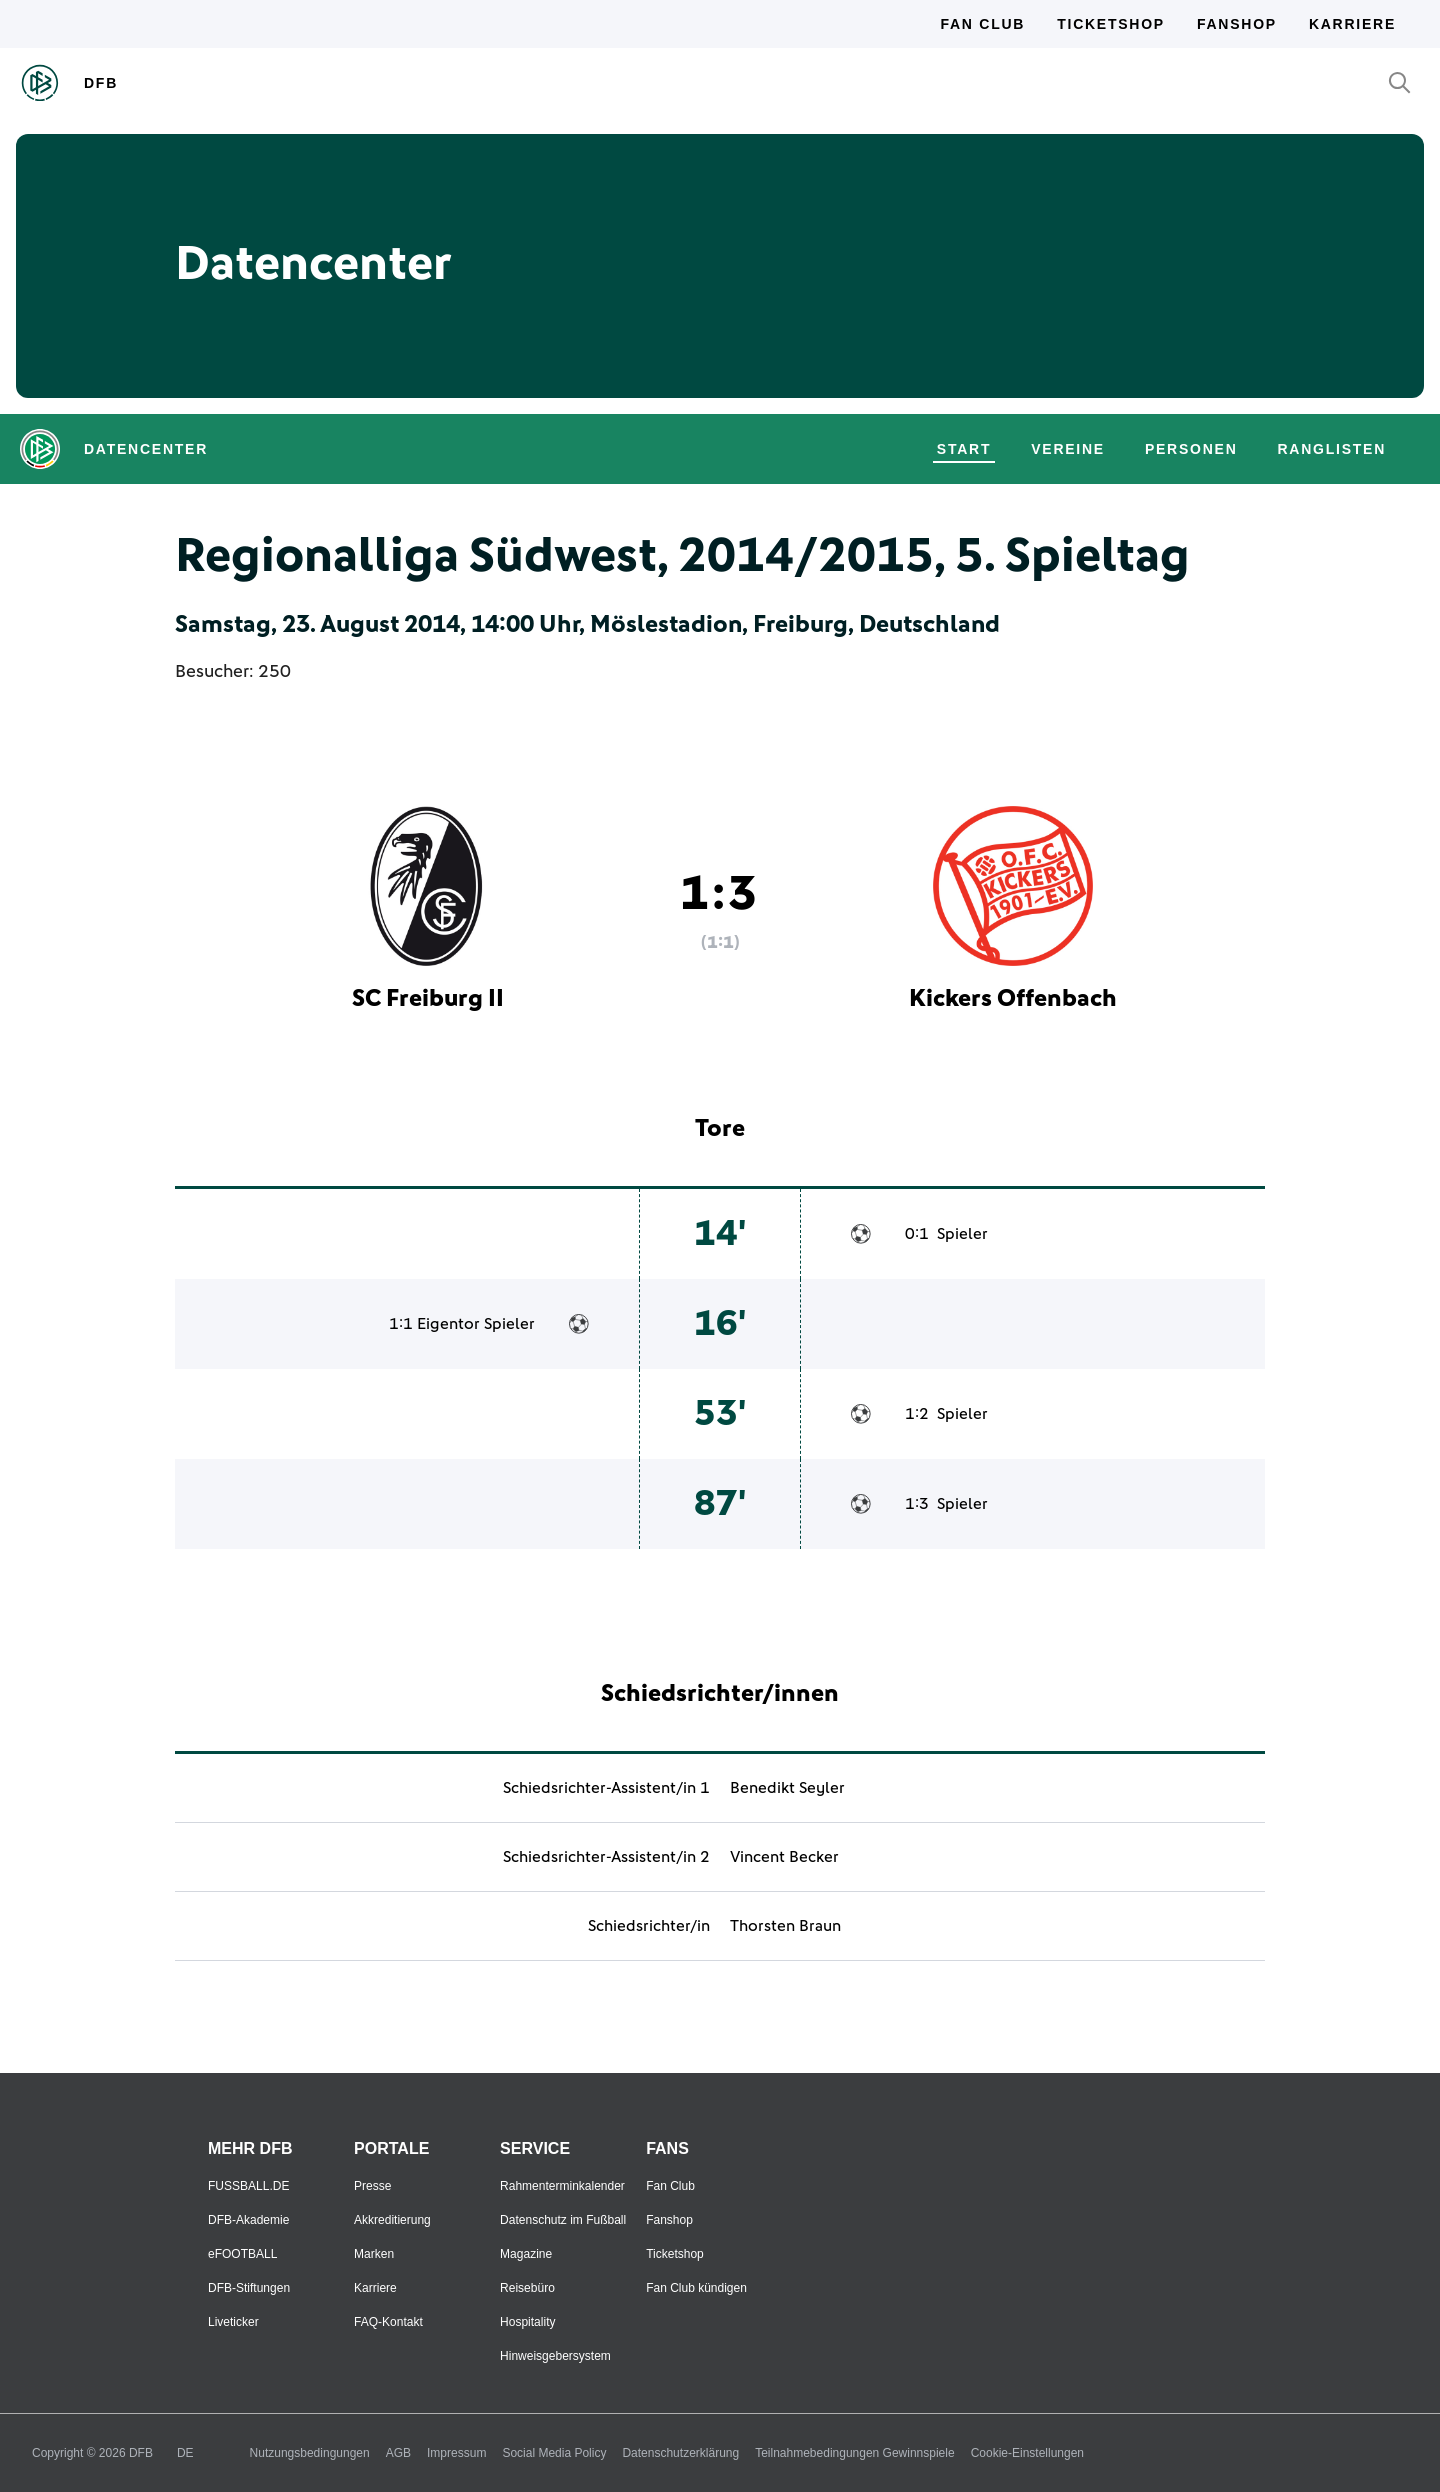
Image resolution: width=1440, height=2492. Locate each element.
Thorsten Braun (785, 1926)
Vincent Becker (784, 1857)
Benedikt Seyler (787, 1788)
